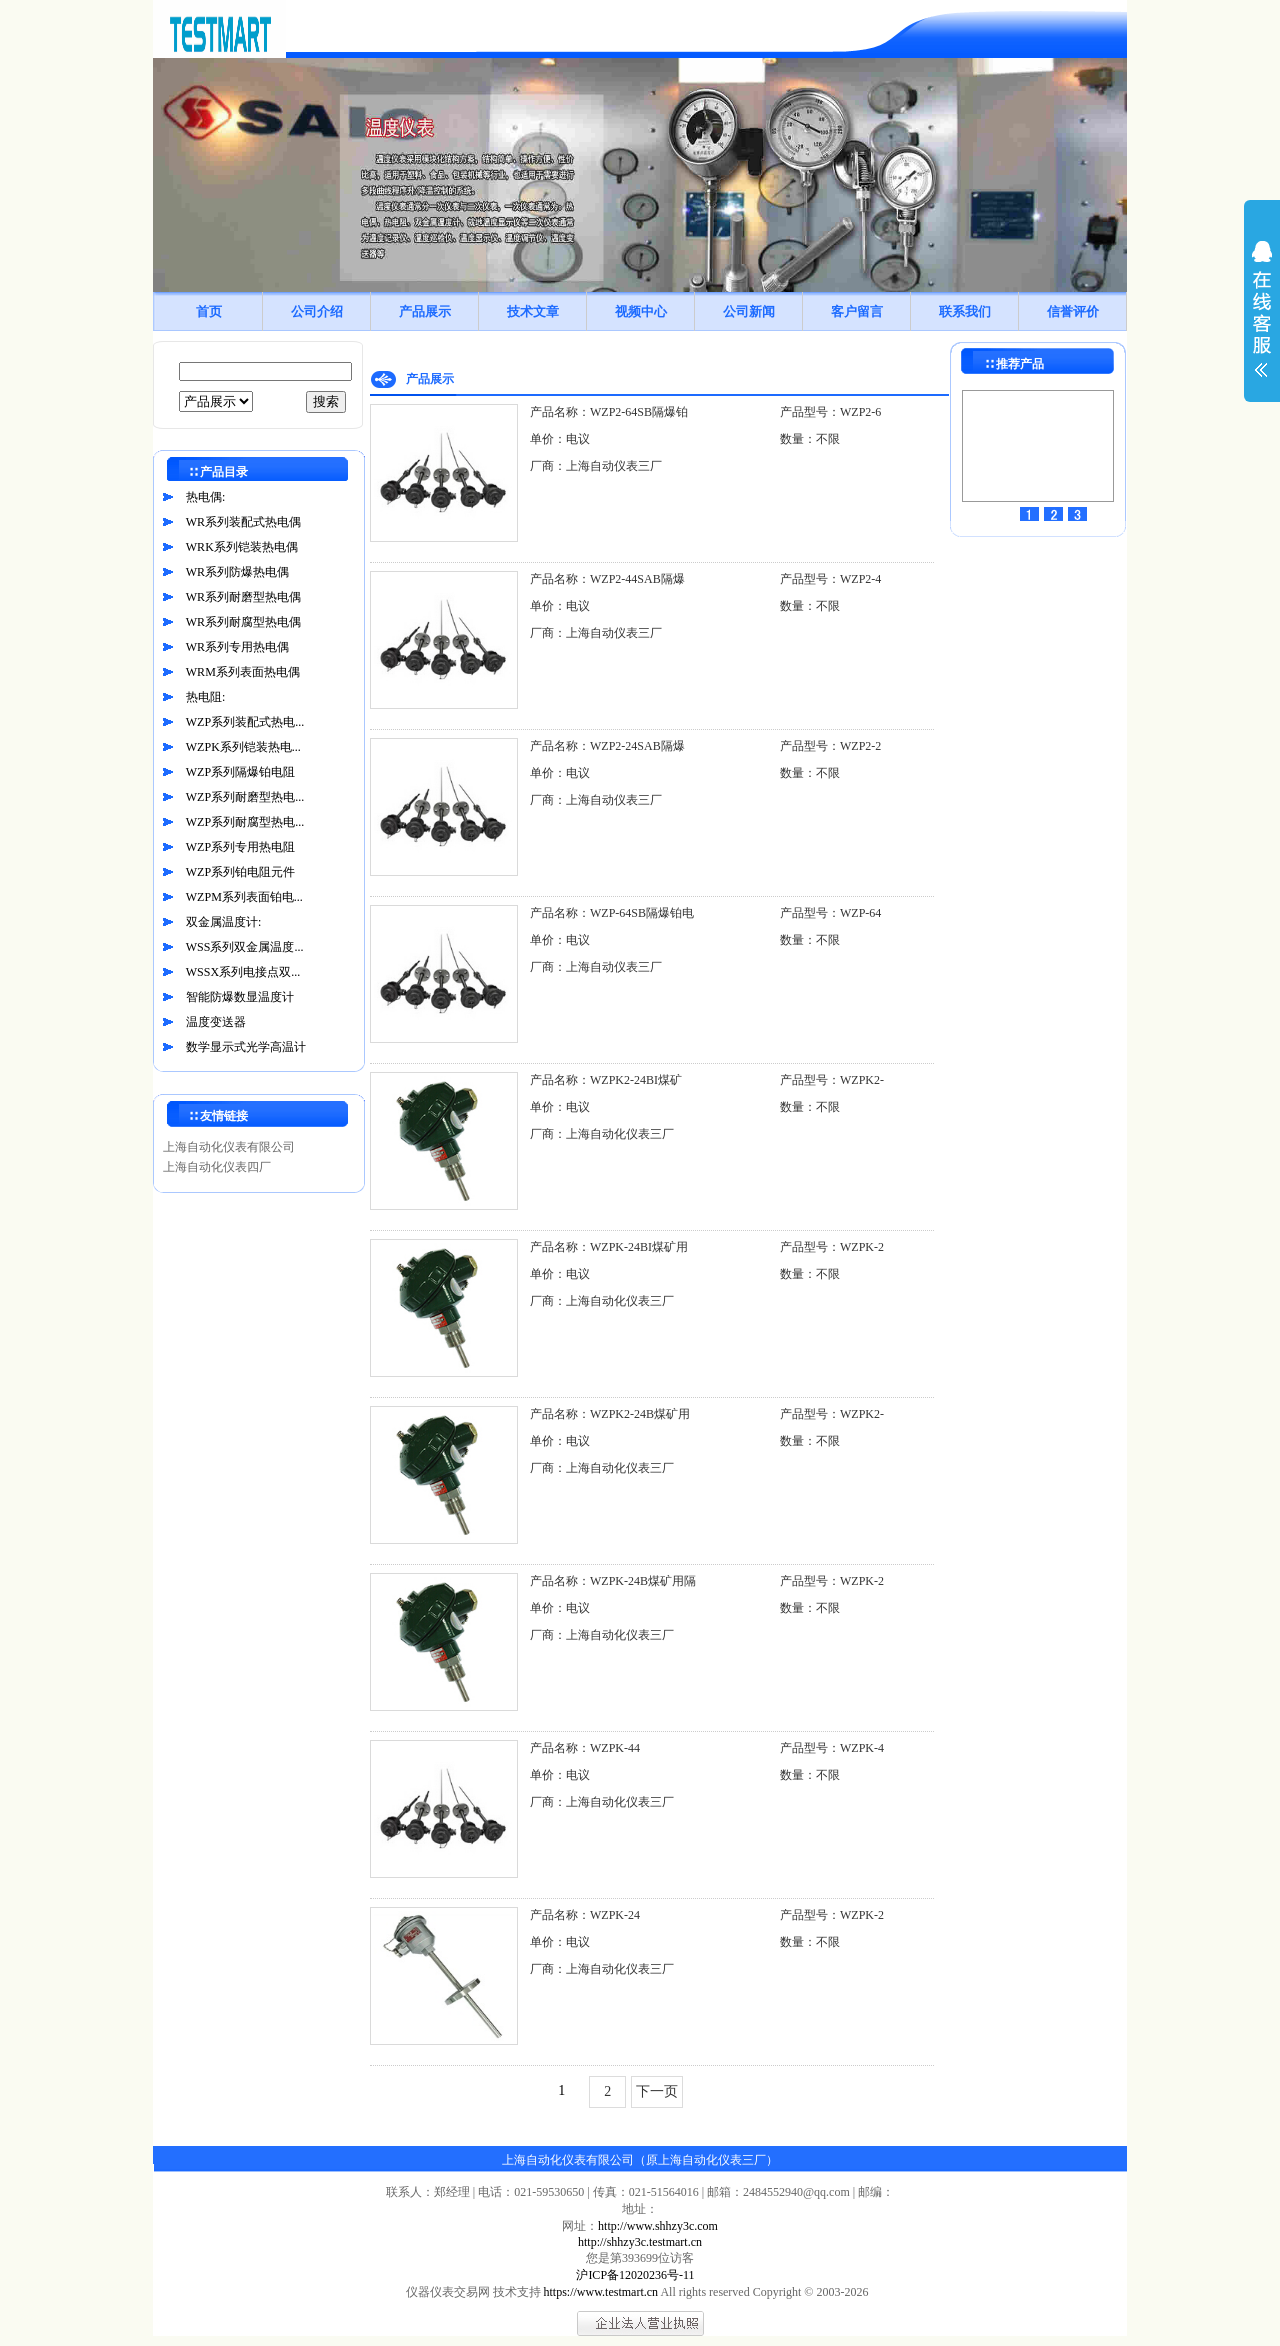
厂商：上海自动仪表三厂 (596, 466)
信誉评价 (1073, 311)
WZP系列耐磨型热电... (245, 797)
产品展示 (425, 311)
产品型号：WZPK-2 (832, 1247)
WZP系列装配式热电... (245, 722)
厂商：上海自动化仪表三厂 (602, 1134)
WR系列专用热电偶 (237, 647)
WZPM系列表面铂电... (244, 897)
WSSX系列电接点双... (243, 972)
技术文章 (533, 311)
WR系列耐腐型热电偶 (243, 622)
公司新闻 (749, 311)
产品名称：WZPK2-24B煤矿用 (610, 1414)
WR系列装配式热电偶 (243, 522)
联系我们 (965, 311)
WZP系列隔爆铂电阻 (240, 772)
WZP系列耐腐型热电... (245, 822)
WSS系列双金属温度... (245, 947)
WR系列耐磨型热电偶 (243, 597)
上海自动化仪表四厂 (217, 1167)
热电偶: (205, 497)
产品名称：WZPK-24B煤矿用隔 (613, 1581)
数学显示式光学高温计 (246, 1047)
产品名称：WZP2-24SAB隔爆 (607, 746)
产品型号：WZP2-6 (830, 412)
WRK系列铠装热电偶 (242, 547)
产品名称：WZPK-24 (585, 1915)
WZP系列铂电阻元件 (240, 872)
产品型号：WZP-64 (830, 913)
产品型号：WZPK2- (832, 1080)
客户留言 (857, 311)
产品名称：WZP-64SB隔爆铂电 (612, 913)
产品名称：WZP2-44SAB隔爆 (607, 579)
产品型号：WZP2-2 (830, 746)
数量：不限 (810, 439)
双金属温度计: (223, 922)
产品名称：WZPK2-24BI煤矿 (606, 1080)
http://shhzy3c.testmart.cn (640, 2242)
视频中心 (641, 311)
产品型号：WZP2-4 (830, 579)
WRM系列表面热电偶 (243, 672)
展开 (1262, 322)
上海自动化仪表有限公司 (229, 1147)
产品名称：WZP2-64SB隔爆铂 (609, 412)
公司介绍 (317, 311)
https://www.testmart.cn (601, 2292)
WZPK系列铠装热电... (243, 747)
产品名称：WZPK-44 (585, 1748)
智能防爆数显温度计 (240, 997)
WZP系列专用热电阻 (240, 847)
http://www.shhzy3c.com (658, 2226)
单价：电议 (560, 439)
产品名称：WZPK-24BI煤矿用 (609, 1247)
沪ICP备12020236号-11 (635, 2275)
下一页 (657, 2091)
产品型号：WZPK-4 (832, 1748)
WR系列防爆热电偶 (237, 572)
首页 (209, 311)
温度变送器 (216, 1022)
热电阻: (205, 697)
